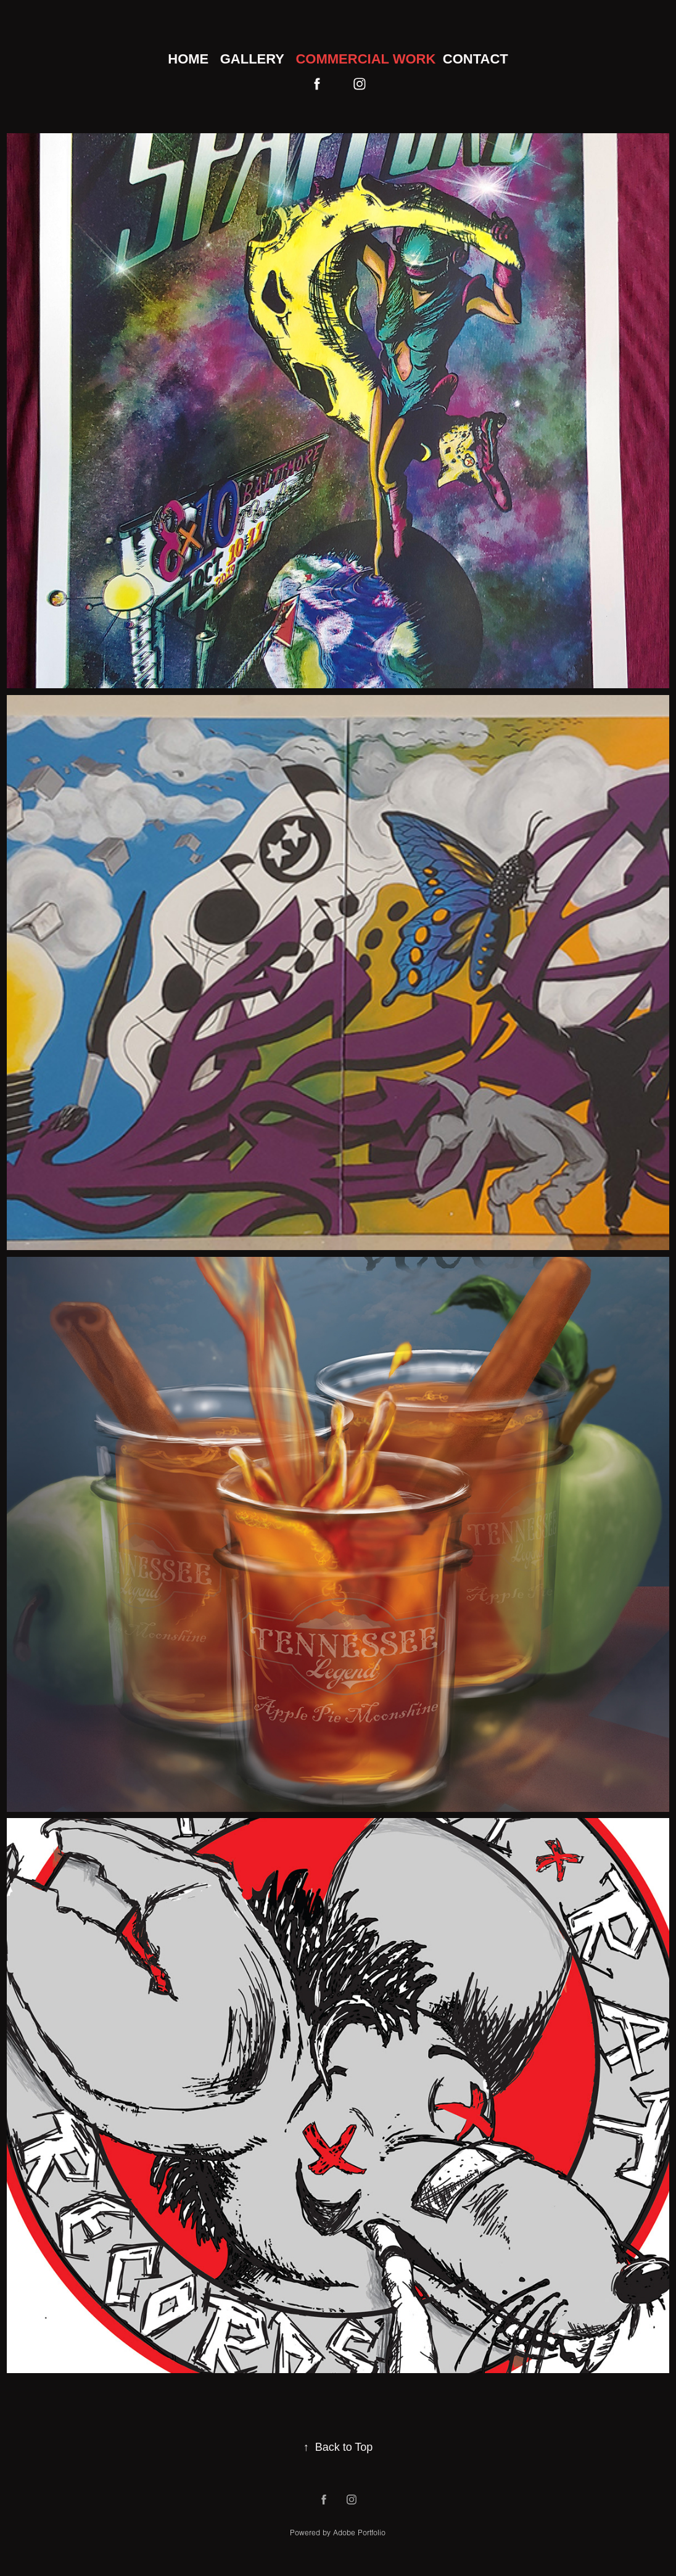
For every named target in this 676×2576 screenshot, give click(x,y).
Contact (475, 59)
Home (188, 59)
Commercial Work (365, 59)
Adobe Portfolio (359, 2533)
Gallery (252, 59)
